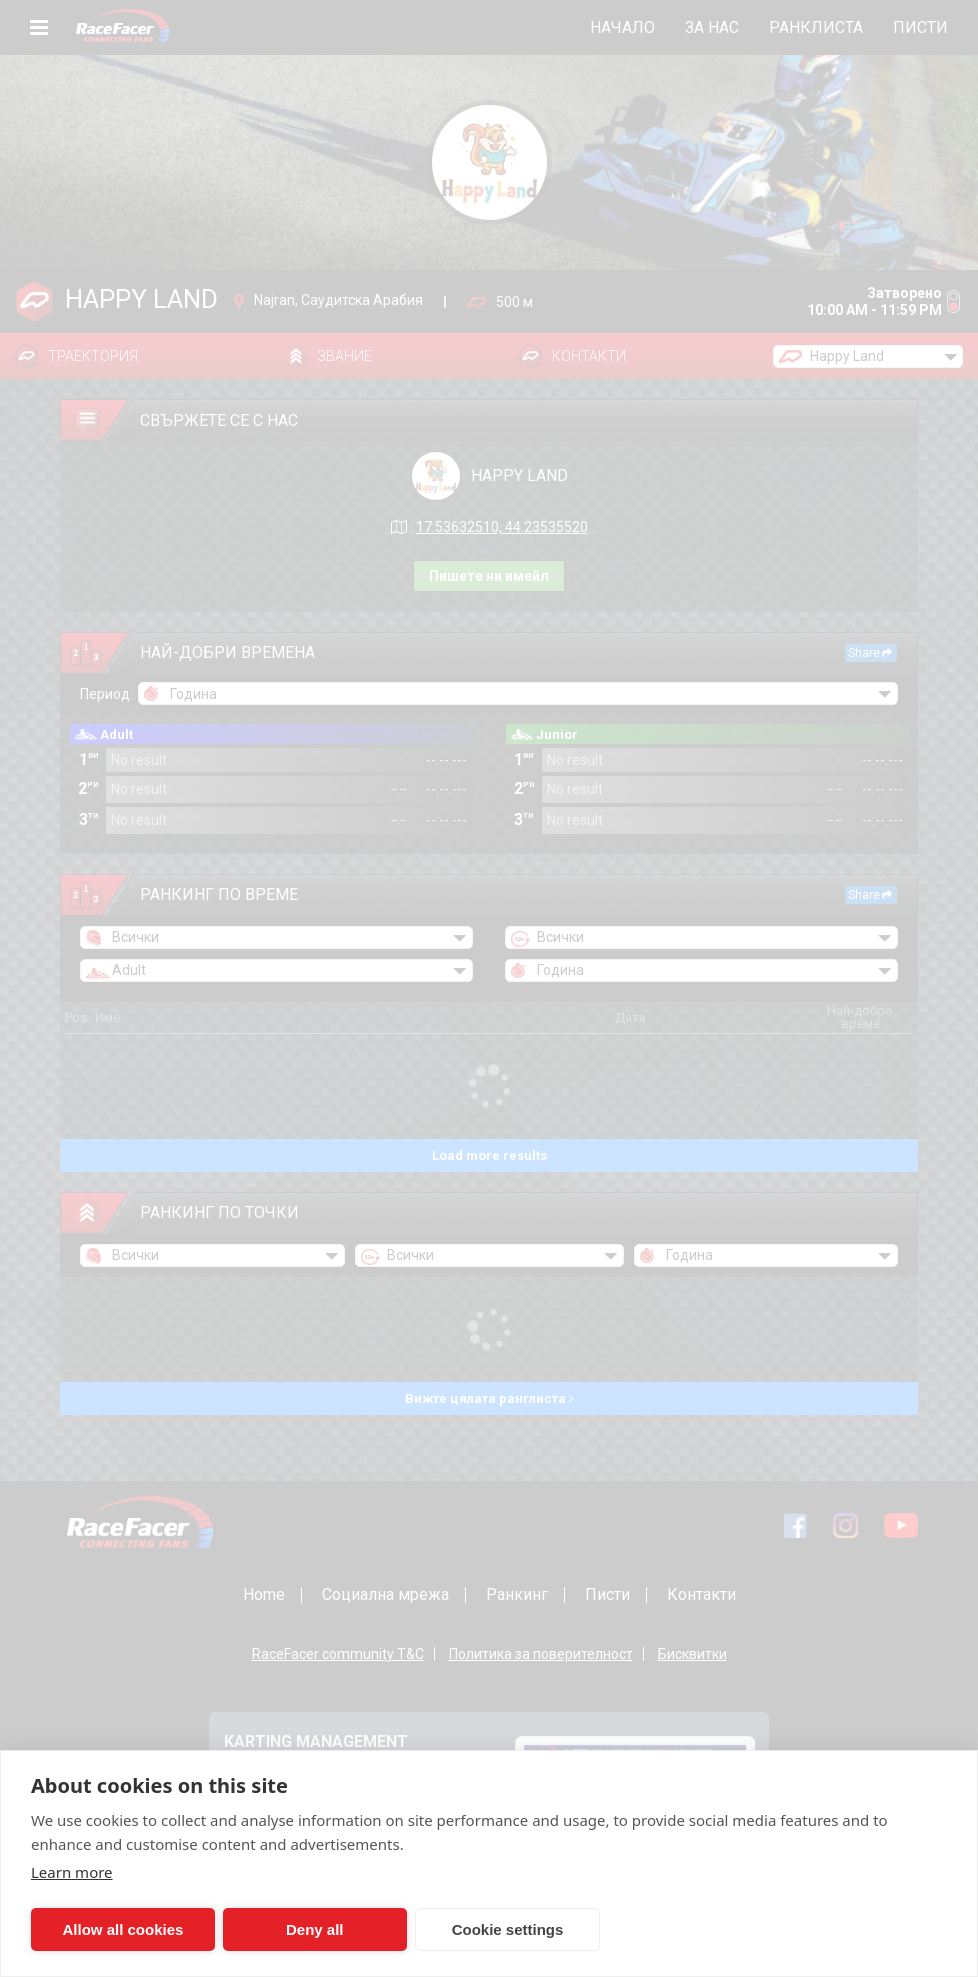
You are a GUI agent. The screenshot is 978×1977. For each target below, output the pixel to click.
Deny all (311, 1929)
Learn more (72, 1872)
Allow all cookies (121, 1929)
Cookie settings (500, 1929)
